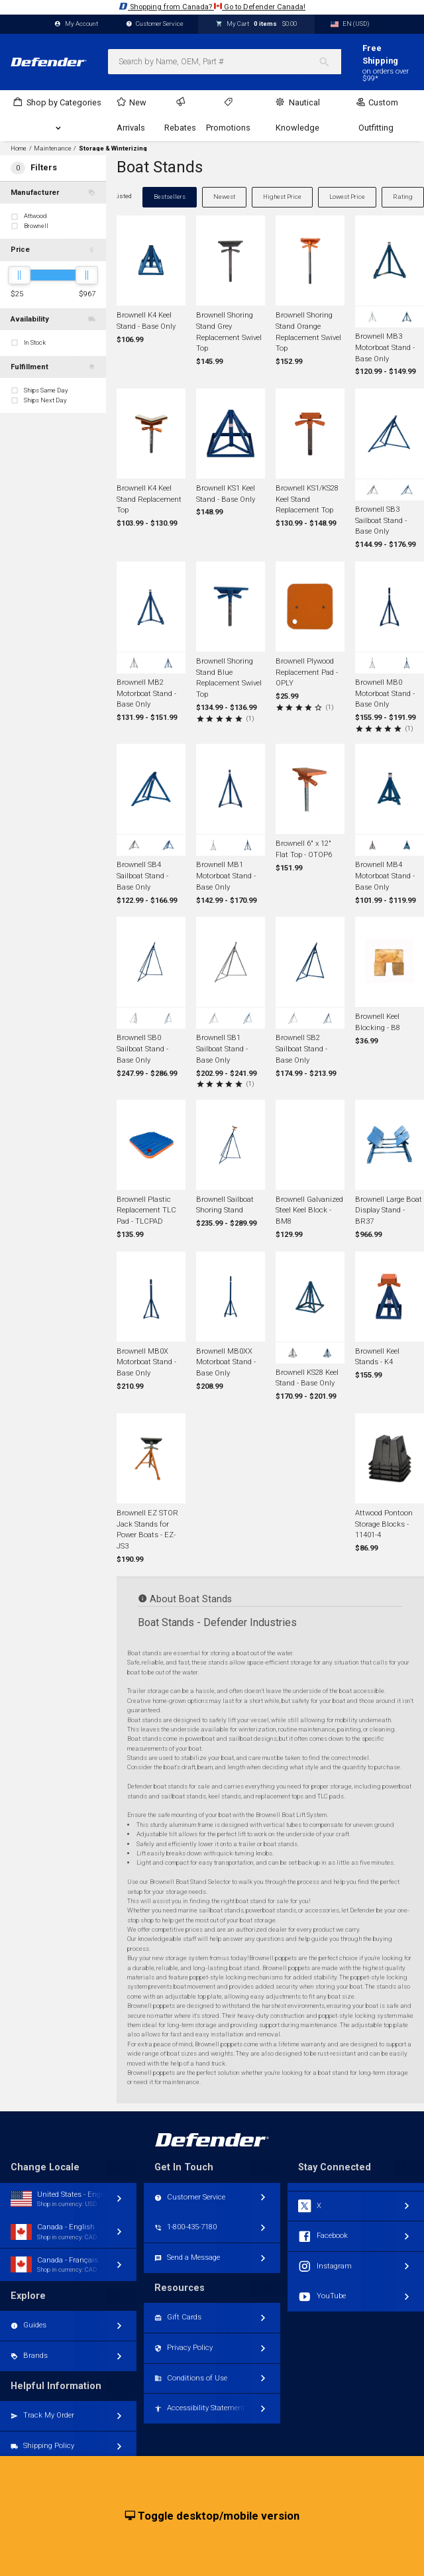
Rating (403, 196)
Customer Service (155, 24)
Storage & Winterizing (113, 148)
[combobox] (224, 61)
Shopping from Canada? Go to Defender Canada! (212, 6)
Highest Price (282, 196)
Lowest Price (347, 196)
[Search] (329, 61)
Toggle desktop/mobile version (212, 2516)
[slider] (19, 275)
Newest (224, 196)
